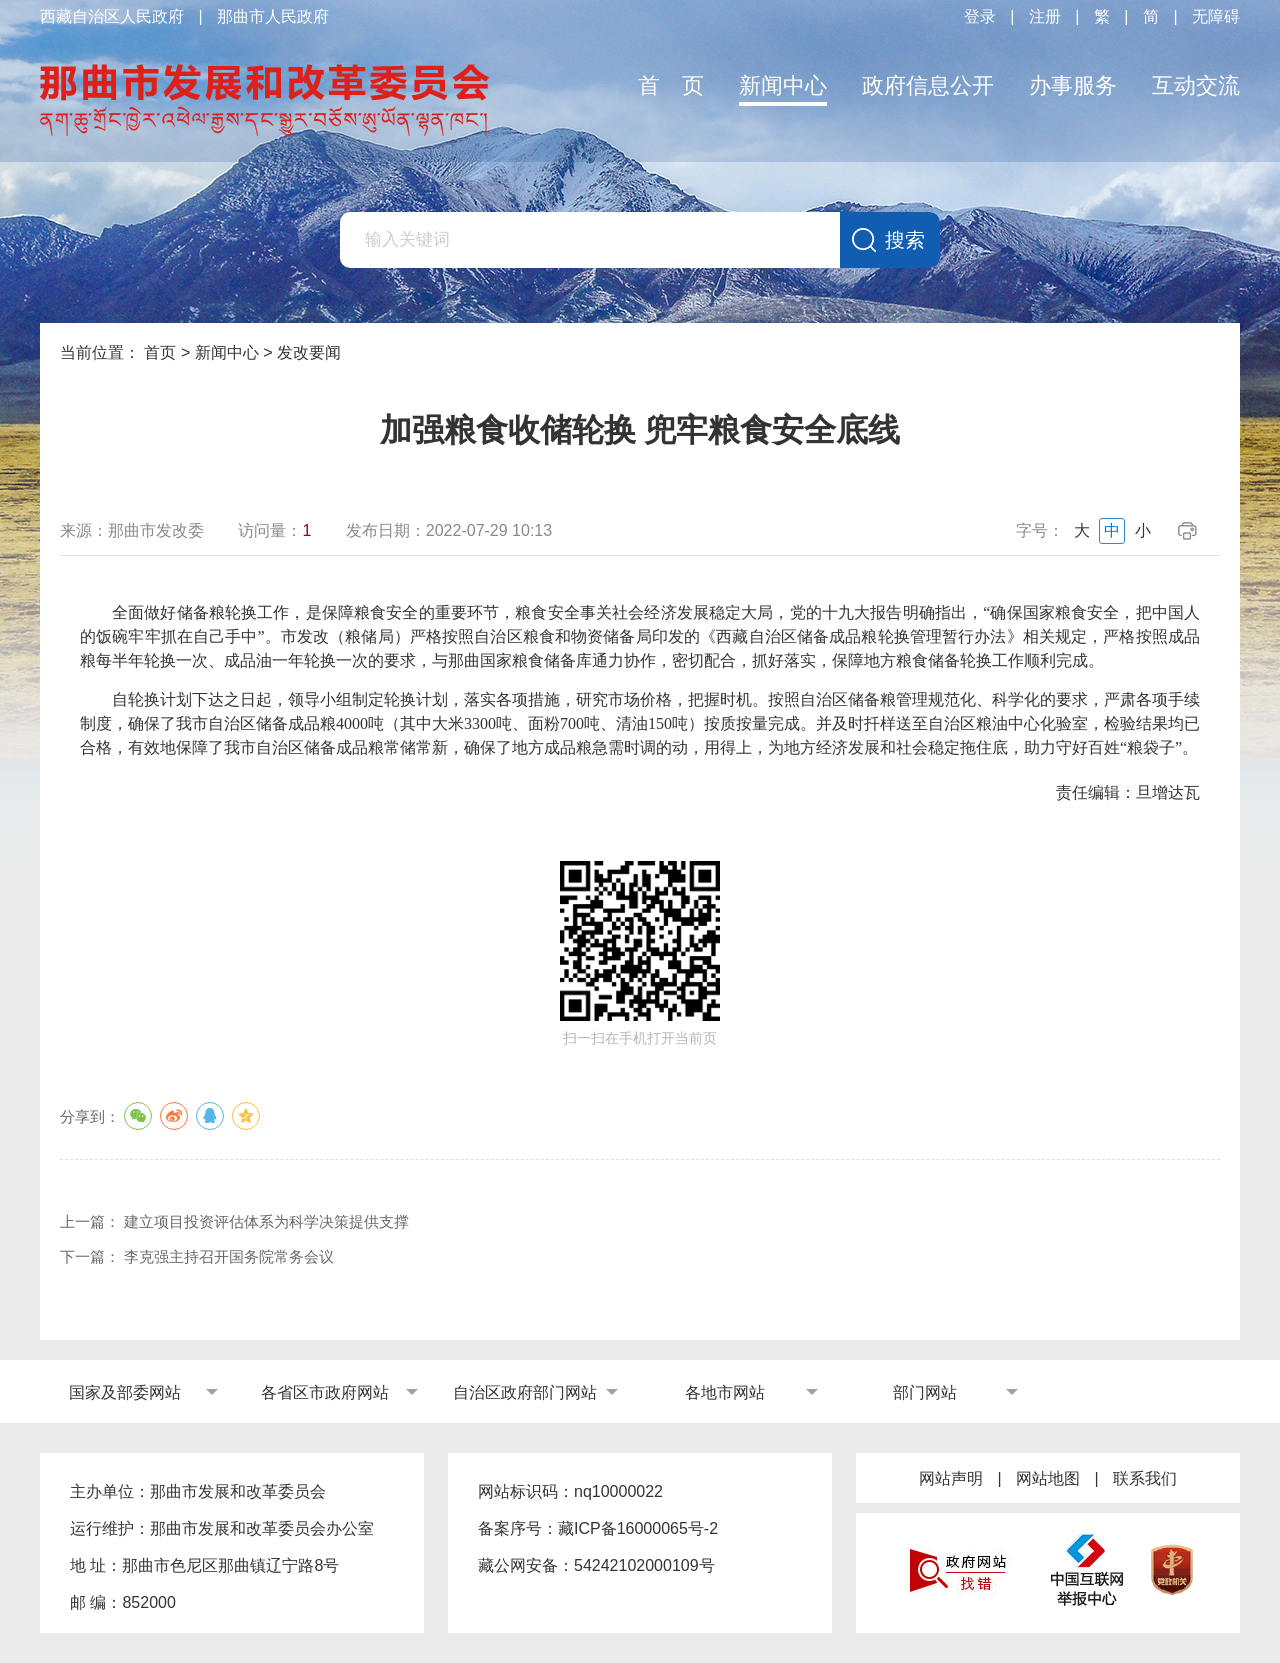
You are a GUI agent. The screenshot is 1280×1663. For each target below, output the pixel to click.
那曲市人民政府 (273, 16)
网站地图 (1048, 1478)
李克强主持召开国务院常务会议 (229, 1256)
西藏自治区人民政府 (112, 16)
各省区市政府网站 (325, 1392)
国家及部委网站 (125, 1392)
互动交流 (1196, 85)
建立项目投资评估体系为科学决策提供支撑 (266, 1221)
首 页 (671, 85)
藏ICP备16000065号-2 (638, 1528)
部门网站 (925, 1392)
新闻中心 (783, 85)
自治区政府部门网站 (525, 1392)
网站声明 (951, 1478)
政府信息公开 (928, 85)
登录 (980, 16)
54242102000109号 (644, 1565)
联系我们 (1145, 1478)
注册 (1045, 16)
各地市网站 (725, 1392)
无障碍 (1216, 16)
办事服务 (1073, 85)
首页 (160, 352)
